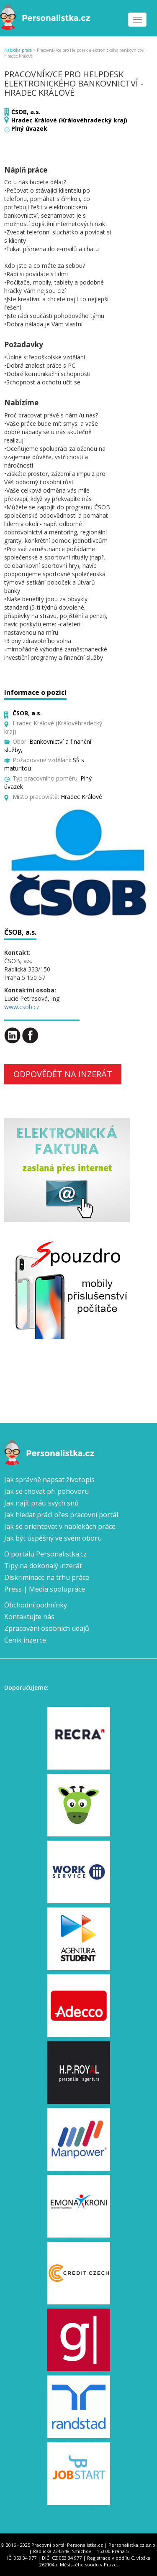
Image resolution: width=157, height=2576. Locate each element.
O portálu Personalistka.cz (45, 1554)
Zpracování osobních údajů (46, 1628)
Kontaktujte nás (29, 1616)
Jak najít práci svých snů (41, 1503)
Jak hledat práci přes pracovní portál (61, 1514)
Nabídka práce (18, 50)
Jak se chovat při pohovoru (46, 1491)
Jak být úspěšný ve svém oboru (53, 1538)
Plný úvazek (29, 128)
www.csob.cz (21, 1007)
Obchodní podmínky (35, 1605)
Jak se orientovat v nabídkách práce (60, 1526)
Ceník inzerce (25, 1640)
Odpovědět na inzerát (62, 1074)
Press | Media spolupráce (44, 1589)
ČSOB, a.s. (26, 112)
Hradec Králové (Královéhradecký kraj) (69, 120)
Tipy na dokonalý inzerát (43, 1565)
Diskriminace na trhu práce (46, 1577)
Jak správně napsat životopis (49, 1479)
